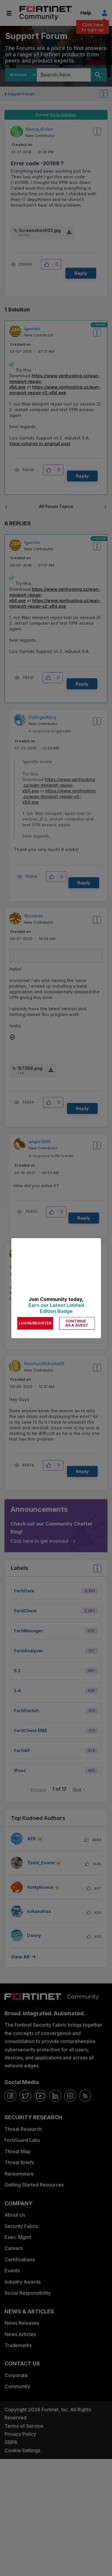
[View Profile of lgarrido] (32, 328)
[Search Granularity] (21, 75)
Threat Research (23, 2129)
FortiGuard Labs (22, 2140)
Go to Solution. (63, 114)
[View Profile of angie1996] (39, 1141)
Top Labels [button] (96, 1570)
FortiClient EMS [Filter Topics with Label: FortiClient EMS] (30, 1730)
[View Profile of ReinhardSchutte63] (44, 1363)
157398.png (29, 1068)
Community (17, 2386)
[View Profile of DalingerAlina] (42, 717)
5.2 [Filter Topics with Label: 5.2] (17, 1670)
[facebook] (10, 2096)
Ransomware (19, 2174)
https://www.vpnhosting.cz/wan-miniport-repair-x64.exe (58, 785)
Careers (13, 2248)
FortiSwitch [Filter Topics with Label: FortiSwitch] (26, 1710)
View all (20, 1957)
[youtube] (40, 2096)
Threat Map (17, 2151)
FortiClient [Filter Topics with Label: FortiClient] (25, 1610)
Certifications (19, 2259)
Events (12, 2270)
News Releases (21, 2323)
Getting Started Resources (34, 2185)
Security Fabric (21, 2226)
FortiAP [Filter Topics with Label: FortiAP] (22, 1750)
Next (77, 1789)
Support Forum (21, 94)
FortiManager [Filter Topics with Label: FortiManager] (28, 1630)
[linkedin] (55, 2096)
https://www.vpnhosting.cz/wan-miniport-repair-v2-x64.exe (59, 796)
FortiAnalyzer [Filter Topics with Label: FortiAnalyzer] (28, 1650)
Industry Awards (22, 2282)
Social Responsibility (27, 2293)
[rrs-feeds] (85, 2096)
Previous (39, 1789)
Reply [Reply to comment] (82, 476)
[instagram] (70, 2096)
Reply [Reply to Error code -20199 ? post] (80, 273)
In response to (50, 731)
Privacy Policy (20, 2434)
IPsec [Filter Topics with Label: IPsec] (20, 1770)
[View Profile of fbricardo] (33, 915)
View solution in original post (39, 443)
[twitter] (25, 2096)
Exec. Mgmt (17, 2237)
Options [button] (96, 130)
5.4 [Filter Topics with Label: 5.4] (17, 1690)
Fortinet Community (45, 13)
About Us (14, 2215)
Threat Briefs (19, 2162)
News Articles (20, 2334)
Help (85, 13)
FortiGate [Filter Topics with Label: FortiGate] (24, 1590)
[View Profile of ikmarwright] (36, 1251)
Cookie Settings (22, 2450)
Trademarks (18, 2345)
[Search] (99, 75)
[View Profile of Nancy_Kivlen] (39, 129)
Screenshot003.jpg (40, 230)
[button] (48, 264)
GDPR (10, 2442)
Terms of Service (23, 2426)
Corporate (16, 2375)
